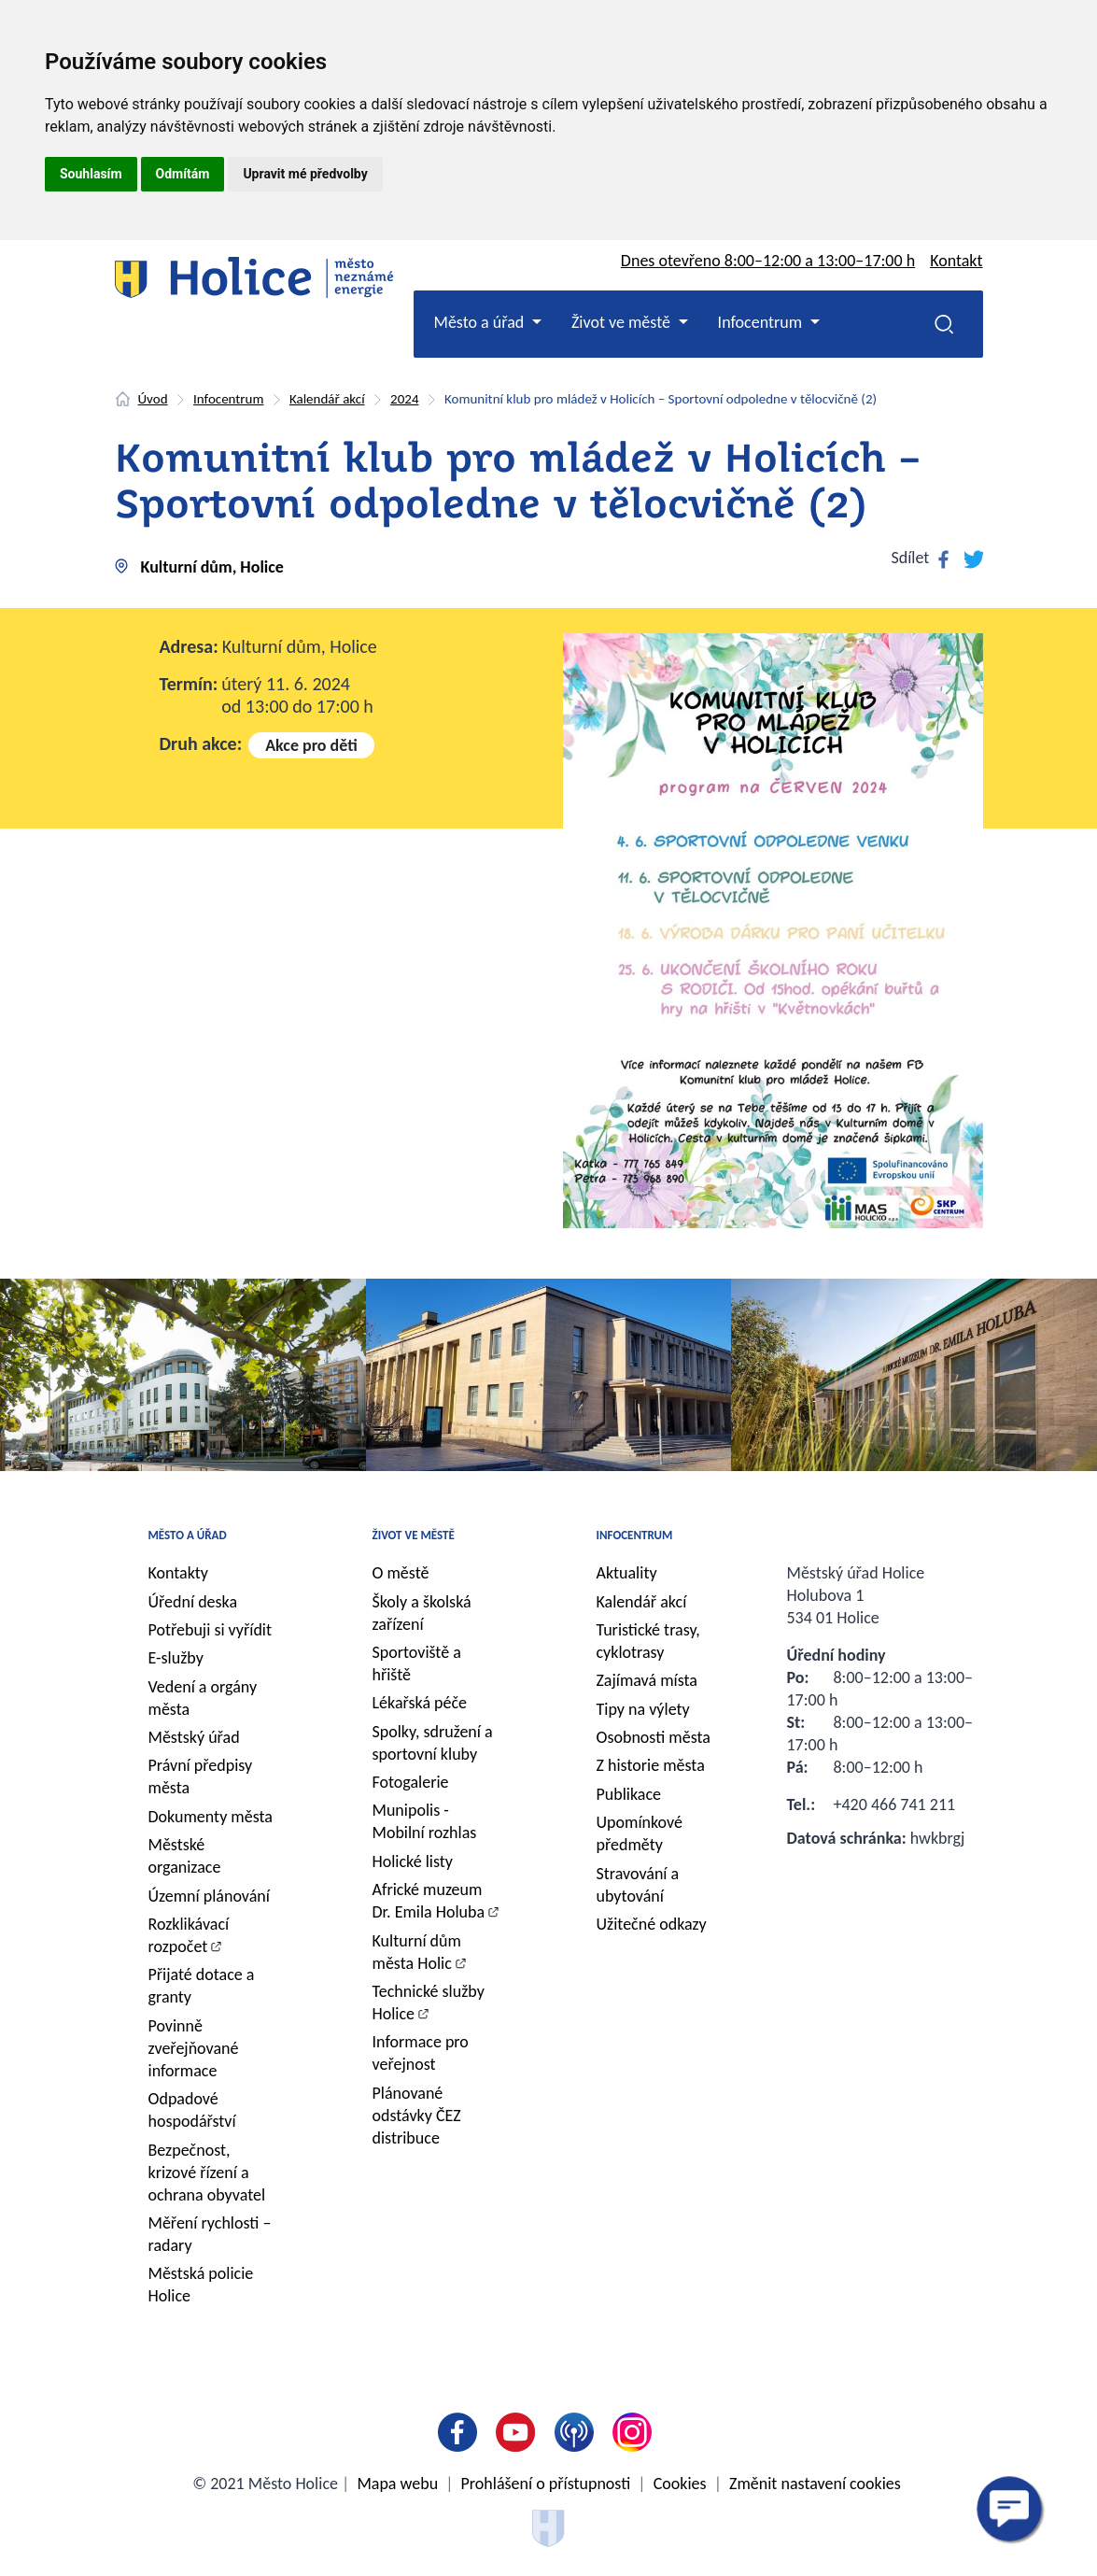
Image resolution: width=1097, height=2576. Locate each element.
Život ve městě (414, 1535)
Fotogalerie (411, 1782)
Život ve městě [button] (622, 322)
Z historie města (651, 1765)
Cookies (680, 2483)
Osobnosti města (653, 1737)
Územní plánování (209, 1896)
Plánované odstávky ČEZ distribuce (417, 2115)
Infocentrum (228, 398)
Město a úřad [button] (481, 322)
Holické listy (413, 1861)
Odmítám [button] (183, 173)
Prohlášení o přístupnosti (546, 2483)
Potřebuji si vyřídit (210, 1630)
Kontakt (956, 260)
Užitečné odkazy (652, 1924)
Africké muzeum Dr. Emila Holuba (429, 1900)
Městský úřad (194, 1737)
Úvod (153, 398)
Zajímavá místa (647, 1680)
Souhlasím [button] (91, 173)
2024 (404, 398)
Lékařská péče (420, 1702)
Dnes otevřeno (768, 260)
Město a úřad (187, 1535)
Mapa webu (397, 2483)
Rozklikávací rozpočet (189, 1935)
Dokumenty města (210, 1816)
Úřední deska (193, 1602)
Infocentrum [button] (762, 322)
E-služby (176, 1658)
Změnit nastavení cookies (815, 2483)
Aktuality (627, 1573)
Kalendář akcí (327, 398)
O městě (401, 1573)
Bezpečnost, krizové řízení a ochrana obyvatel (207, 2172)
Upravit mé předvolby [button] (305, 173)
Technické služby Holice (429, 2002)
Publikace (629, 1794)
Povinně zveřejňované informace (193, 2048)
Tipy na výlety (643, 1709)
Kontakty (178, 1573)
